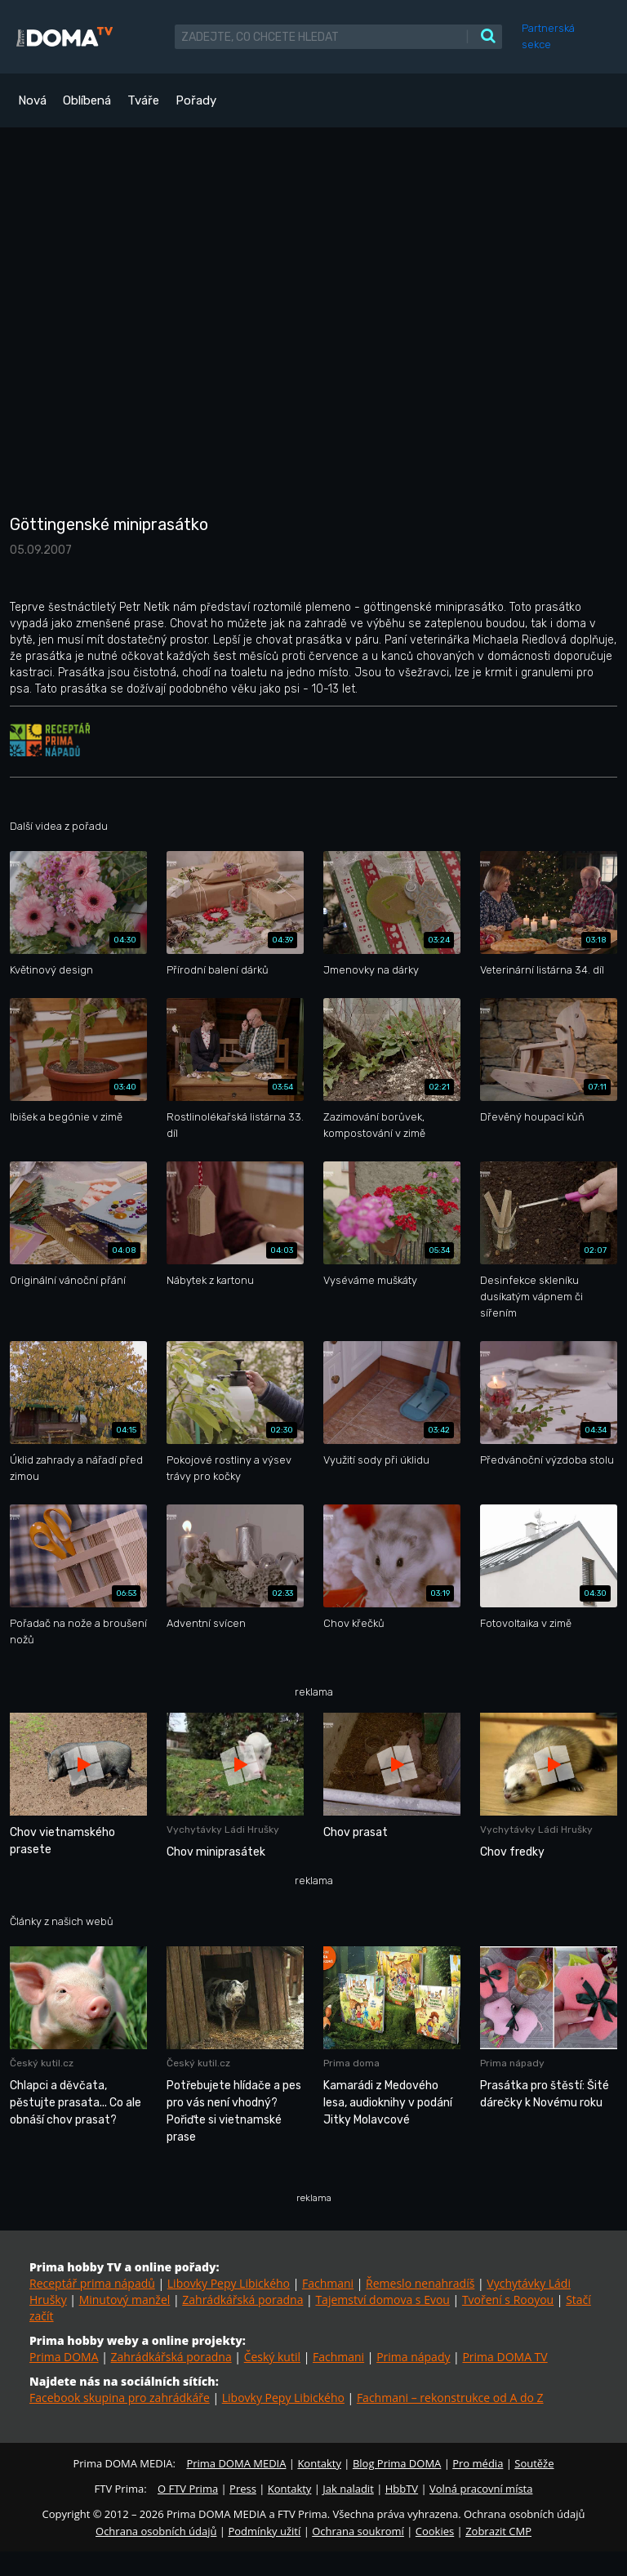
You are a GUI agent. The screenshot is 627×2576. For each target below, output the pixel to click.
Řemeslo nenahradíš (420, 2283)
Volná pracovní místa (480, 2488)
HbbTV (401, 2488)
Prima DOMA (64, 2356)
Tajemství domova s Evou (382, 2299)
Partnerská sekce (548, 36)
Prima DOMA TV (504, 2356)
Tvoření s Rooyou (508, 2299)
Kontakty (319, 2463)
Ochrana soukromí (358, 2531)
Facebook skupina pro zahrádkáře (119, 2397)
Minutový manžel (125, 2299)
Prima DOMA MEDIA (236, 2463)
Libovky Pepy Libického (228, 2283)
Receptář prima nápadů (92, 2283)
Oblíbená (87, 100)
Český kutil (272, 2356)
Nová (32, 100)
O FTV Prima (188, 2488)
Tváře (143, 100)
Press (242, 2488)
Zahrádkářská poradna (242, 2299)
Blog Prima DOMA (397, 2463)
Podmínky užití (264, 2531)
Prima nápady (413, 2356)
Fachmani (328, 2283)
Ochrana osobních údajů (156, 2531)
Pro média (477, 2463)
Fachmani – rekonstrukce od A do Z (450, 2397)
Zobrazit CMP (498, 2531)
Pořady (196, 100)
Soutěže (534, 2463)
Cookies (435, 2531)
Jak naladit (348, 2488)
